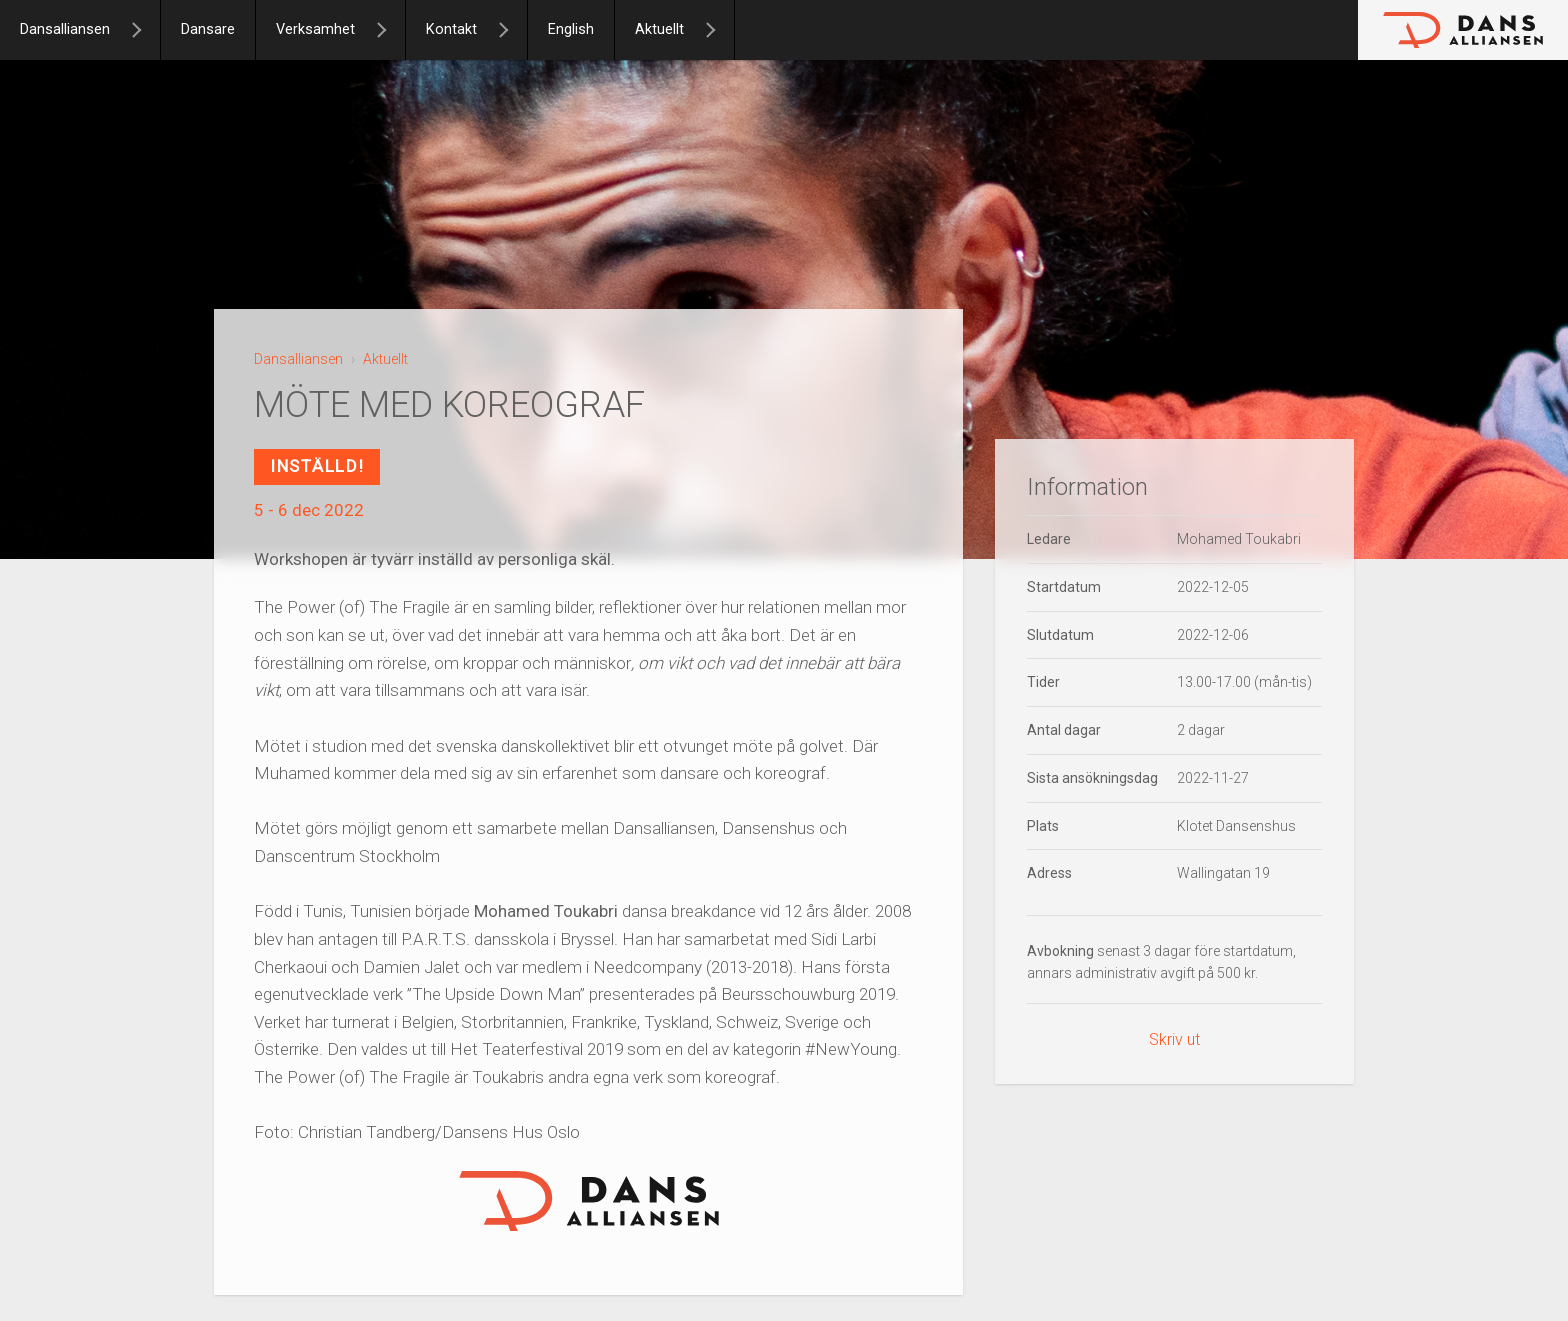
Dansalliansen (65, 29)
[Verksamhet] (390, 30)
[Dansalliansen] (145, 30)
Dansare (208, 29)
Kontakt (451, 29)
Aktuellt (659, 29)
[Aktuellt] (719, 30)
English (571, 29)
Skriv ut (1174, 1039)
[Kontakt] (512, 30)
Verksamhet (315, 29)
